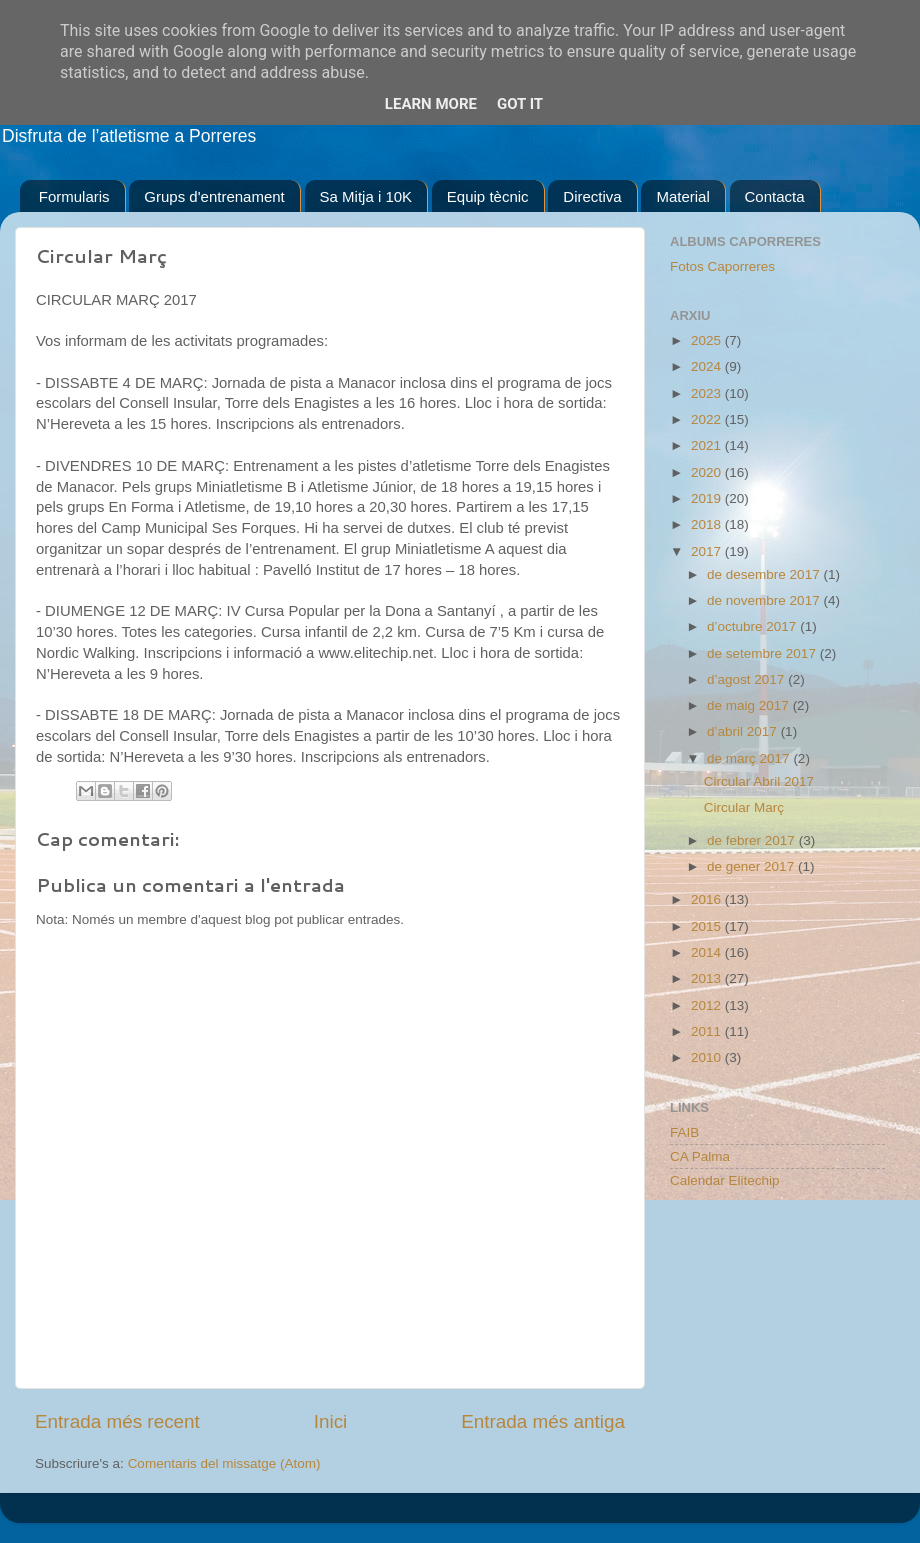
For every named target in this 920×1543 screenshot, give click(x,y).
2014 (708, 952)
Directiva (592, 196)
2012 (708, 1005)
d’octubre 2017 (753, 626)
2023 (708, 393)
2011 (708, 1031)
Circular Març (744, 807)
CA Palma (700, 1156)
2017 (708, 551)
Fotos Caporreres (722, 266)
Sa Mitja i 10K (366, 196)
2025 (708, 340)
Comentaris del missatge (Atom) (224, 1463)
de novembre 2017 (765, 600)
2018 (708, 524)
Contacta (775, 196)
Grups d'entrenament (214, 196)
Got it (520, 104)
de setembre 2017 (763, 653)
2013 (708, 978)
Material (682, 196)
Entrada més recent (117, 1421)
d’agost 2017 (747, 679)
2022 (708, 419)
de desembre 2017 (765, 574)
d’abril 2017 (744, 731)
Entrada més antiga (543, 1421)
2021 (708, 445)
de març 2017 (750, 758)
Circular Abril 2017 (759, 781)
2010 (708, 1057)
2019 (708, 498)
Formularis (74, 196)
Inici (331, 1421)
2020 (708, 472)
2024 (708, 366)
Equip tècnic (488, 196)
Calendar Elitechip (725, 1180)
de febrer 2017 (753, 840)
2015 (708, 926)
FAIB (684, 1132)
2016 (708, 899)
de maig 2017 (750, 705)
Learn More (431, 104)
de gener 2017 (752, 866)
